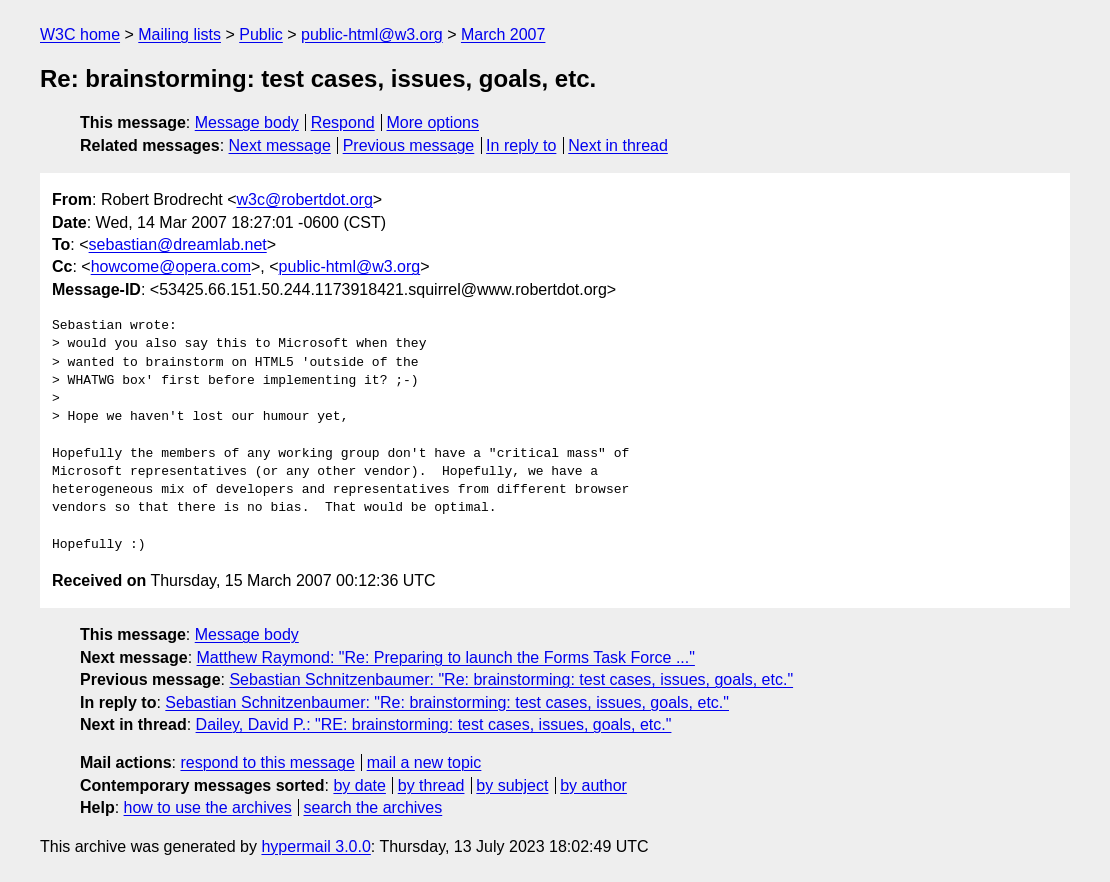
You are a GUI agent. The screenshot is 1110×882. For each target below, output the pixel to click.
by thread (431, 785)
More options (433, 122)
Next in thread (618, 145)
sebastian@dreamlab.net (178, 244)
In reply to (521, 145)
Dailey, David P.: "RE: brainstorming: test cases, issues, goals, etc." (434, 724)
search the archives (373, 807)
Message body (247, 122)
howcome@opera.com (171, 266)
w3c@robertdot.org (305, 199)
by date (359, 785)
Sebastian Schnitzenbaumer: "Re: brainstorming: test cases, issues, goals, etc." (511, 679)
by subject (512, 785)
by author (593, 785)
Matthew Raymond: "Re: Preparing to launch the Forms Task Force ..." (446, 657)
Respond (343, 122)
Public (261, 34)
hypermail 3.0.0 (315, 846)
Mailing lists (179, 34)
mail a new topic (424, 762)
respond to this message (267, 762)
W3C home (80, 34)
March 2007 (503, 34)
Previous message (409, 145)
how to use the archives (208, 807)
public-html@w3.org (372, 34)
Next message (280, 145)
